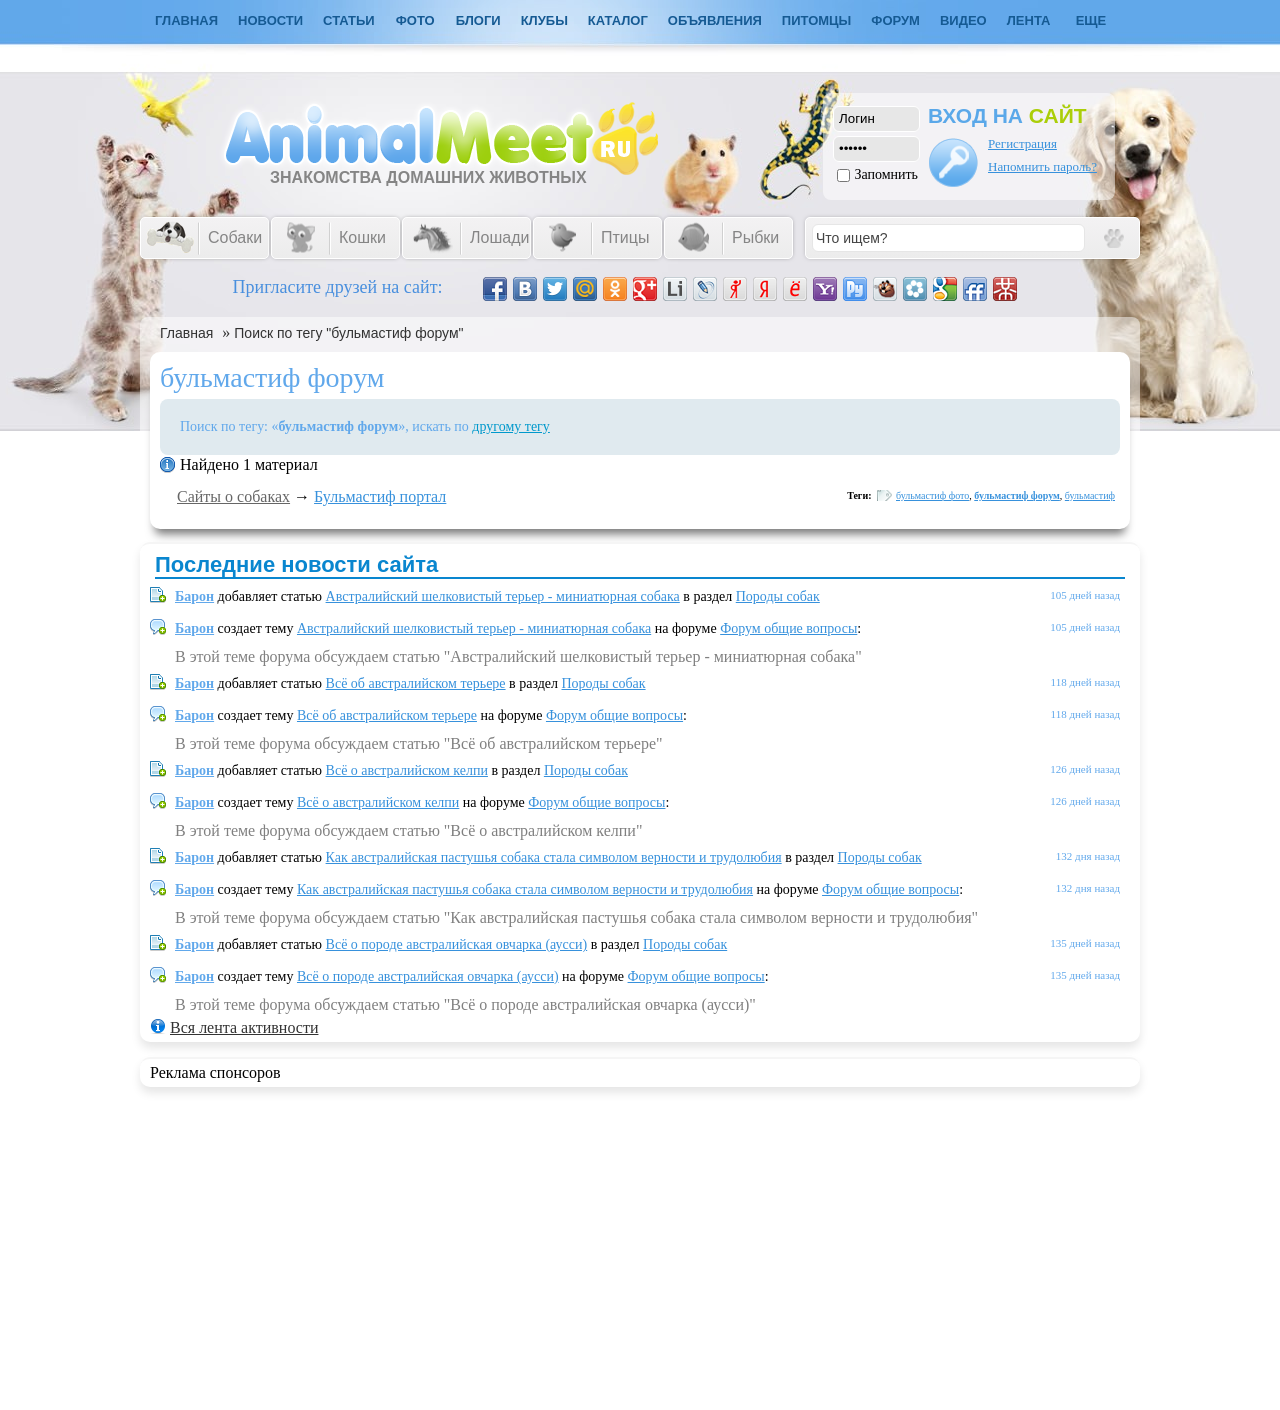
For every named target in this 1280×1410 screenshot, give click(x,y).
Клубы (544, 20)
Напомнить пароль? (1042, 166)
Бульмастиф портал (380, 496)
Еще (1091, 20)
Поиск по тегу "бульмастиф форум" (348, 333)
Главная (186, 333)
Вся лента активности (244, 1027)
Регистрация (1022, 143)
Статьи (349, 20)
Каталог (618, 20)
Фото (415, 20)
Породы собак (778, 596)
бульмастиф (1090, 495)
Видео (963, 20)
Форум (895, 20)
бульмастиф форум (1017, 495)
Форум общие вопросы (788, 628)
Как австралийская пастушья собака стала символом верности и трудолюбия (554, 857)
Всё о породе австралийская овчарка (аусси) (457, 944)
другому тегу (511, 426)
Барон (194, 596)
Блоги (478, 20)
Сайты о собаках (233, 496)
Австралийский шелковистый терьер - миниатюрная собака (503, 596)
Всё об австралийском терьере (416, 683)
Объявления (715, 20)
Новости (270, 20)
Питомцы (816, 20)
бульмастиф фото (932, 495)
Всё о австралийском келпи (407, 770)
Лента (1029, 20)
